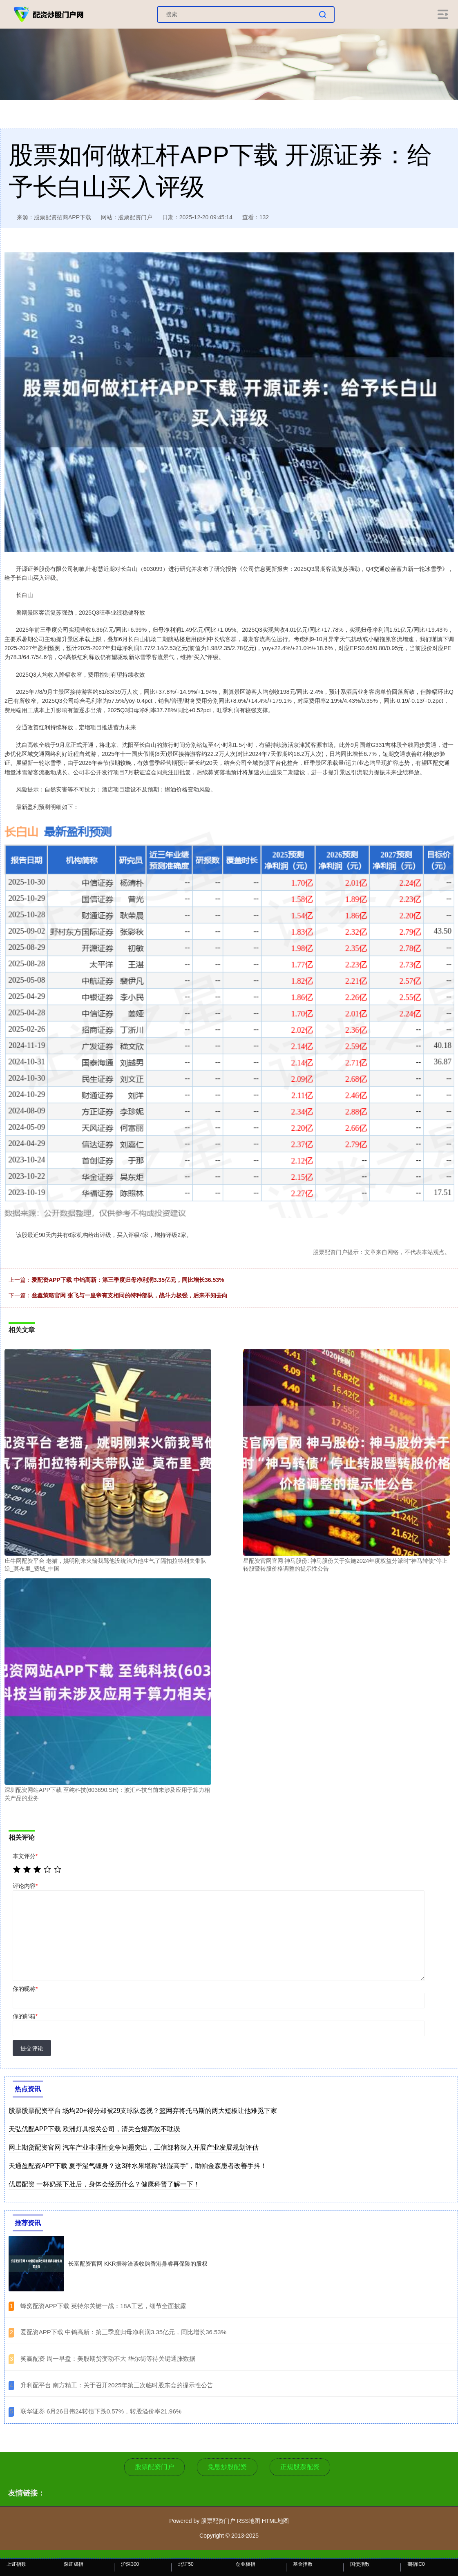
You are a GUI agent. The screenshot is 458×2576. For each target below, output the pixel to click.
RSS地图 (248, 2521)
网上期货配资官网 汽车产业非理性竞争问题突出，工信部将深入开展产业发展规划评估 (134, 2147)
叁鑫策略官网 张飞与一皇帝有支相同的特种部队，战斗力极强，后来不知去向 (129, 1295)
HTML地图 (275, 2521)
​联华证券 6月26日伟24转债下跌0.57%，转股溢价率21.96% (100, 2411)
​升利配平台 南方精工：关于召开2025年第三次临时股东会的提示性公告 (117, 2385)
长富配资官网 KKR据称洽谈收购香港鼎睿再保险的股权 (138, 2263)
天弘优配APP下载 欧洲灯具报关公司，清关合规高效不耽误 (94, 2129)
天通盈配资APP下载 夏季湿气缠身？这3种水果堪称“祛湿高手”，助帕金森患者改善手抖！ (138, 2165)
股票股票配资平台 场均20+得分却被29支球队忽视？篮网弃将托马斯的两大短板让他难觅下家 (143, 2110)
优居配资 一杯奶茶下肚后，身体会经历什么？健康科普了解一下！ (104, 2184)
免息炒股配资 (227, 2466)
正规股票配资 (299, 2466)
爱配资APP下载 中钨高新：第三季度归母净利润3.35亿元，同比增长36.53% (127, 1280)
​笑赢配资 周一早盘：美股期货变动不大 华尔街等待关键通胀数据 (107, 2358)
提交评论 (31, 2048)
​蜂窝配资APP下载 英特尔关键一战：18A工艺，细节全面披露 (103, 2305)
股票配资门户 (154, 2466)
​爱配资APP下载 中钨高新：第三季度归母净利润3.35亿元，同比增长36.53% (123, 2332)
